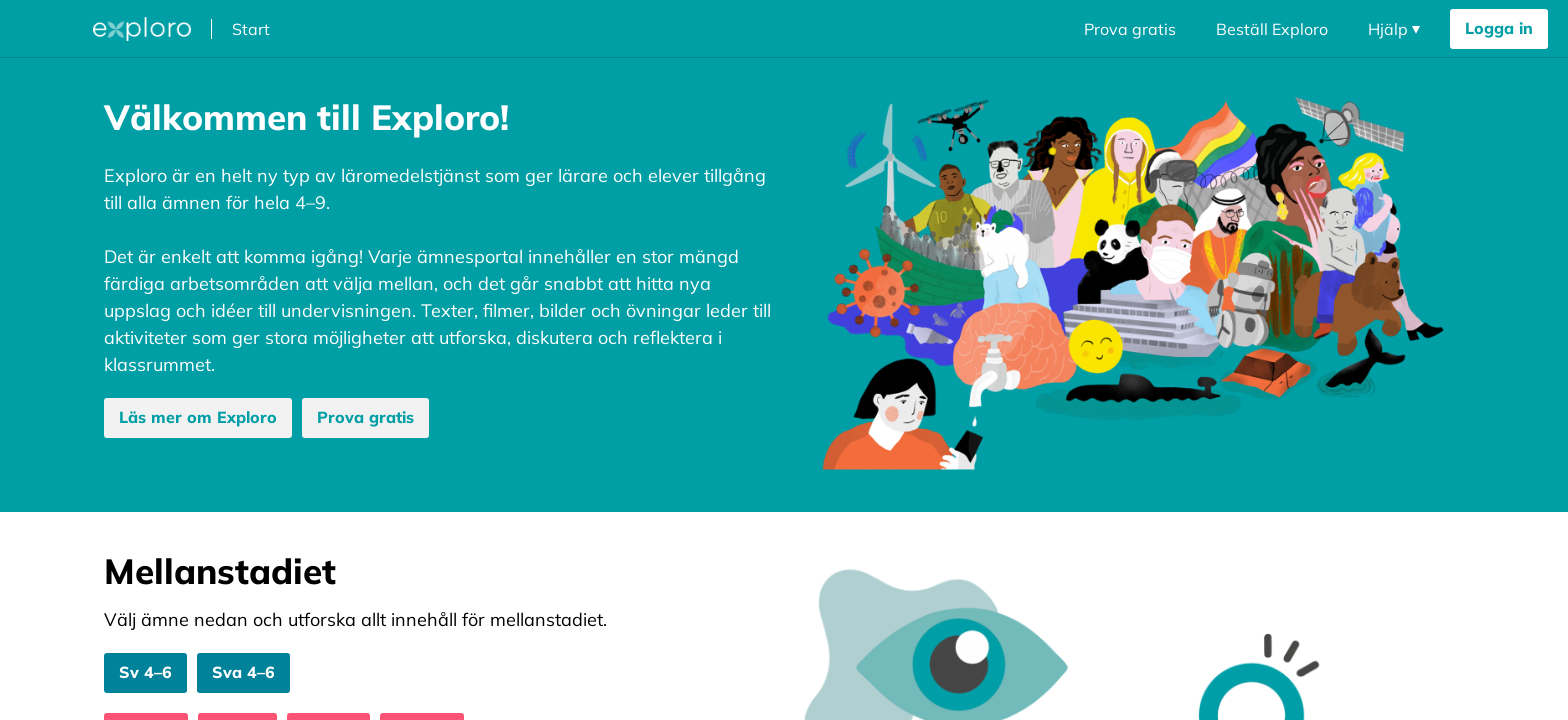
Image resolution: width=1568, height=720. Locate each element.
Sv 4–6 (145, 672)
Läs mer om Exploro (198, 417)
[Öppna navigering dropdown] (1394, 29)
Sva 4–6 (243, 672)
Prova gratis (1130, 29)
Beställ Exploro (1272, 29)
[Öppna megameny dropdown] (49, 29)
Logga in (1499, 28)
